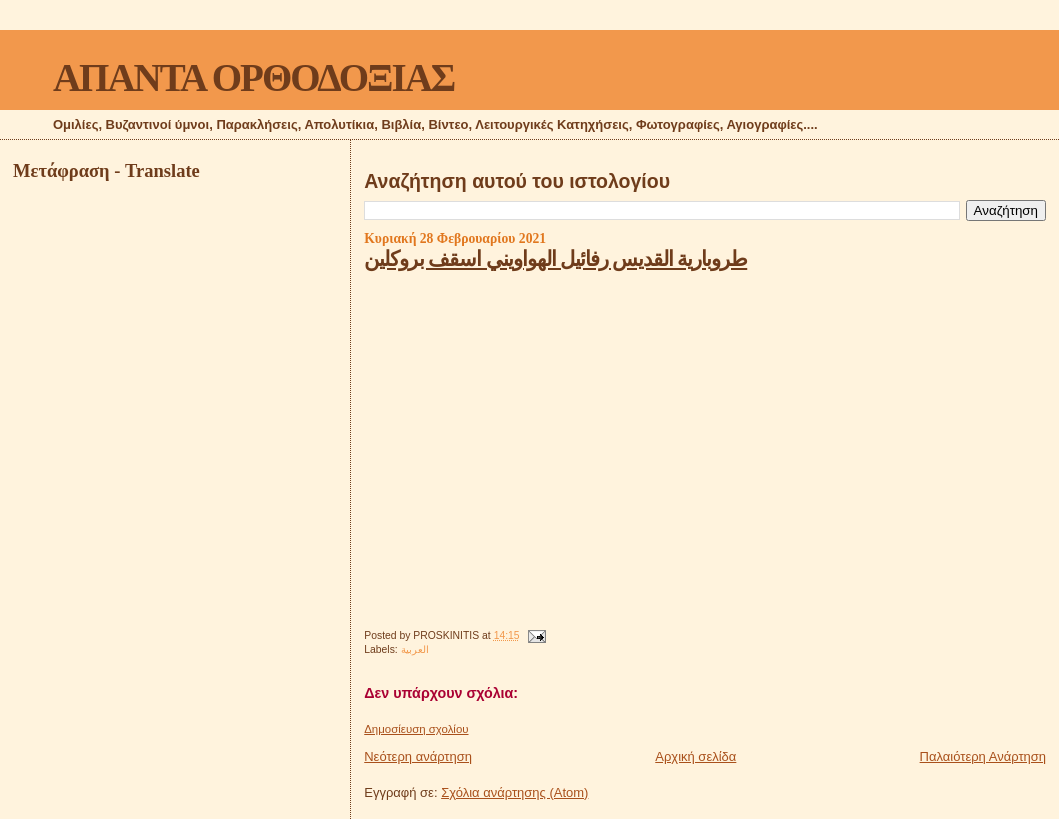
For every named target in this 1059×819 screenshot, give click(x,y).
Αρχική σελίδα (695, 756)
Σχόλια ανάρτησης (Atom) (514, 792)
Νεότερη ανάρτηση (418, 756)
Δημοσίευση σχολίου (416, 729)
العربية (415, 649)
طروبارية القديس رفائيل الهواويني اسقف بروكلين (555, 258)
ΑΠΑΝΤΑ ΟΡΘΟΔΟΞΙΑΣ (253, 77)
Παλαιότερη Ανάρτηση (983, 756)
